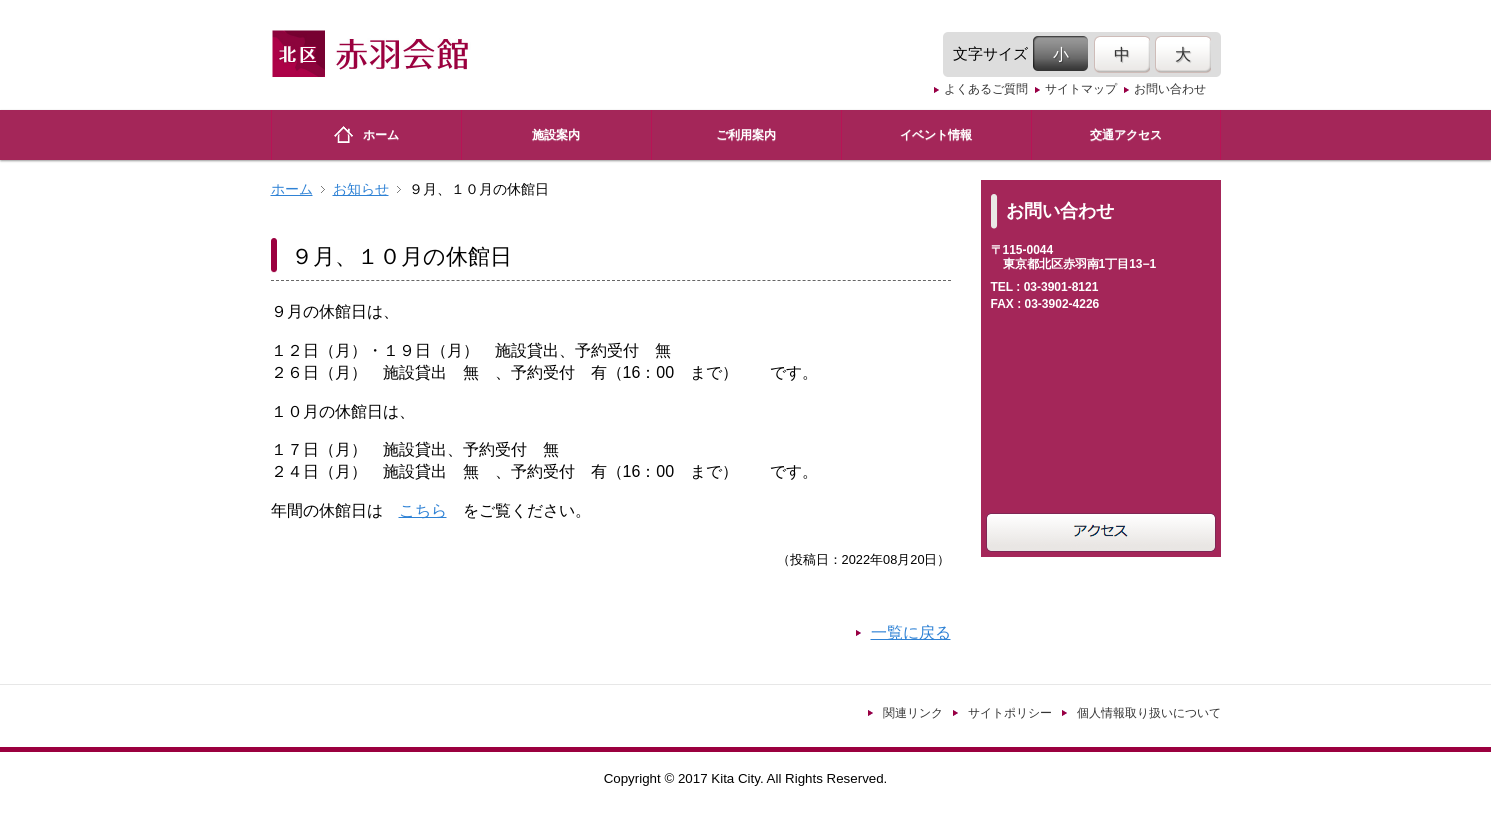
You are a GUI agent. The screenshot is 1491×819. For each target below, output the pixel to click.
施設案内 (556, 134)
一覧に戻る (911, 632)
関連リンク (913, 713)
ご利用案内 (746, 134)
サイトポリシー (1010, 713)
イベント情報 (936, 134)
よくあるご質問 (986, 89)
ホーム (292, 189)
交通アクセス (1126, 134)
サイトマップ (1081, 89)
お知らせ (361, 189)
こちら (423, 510)
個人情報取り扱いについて (1149, 713)
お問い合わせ (1170, 89)
